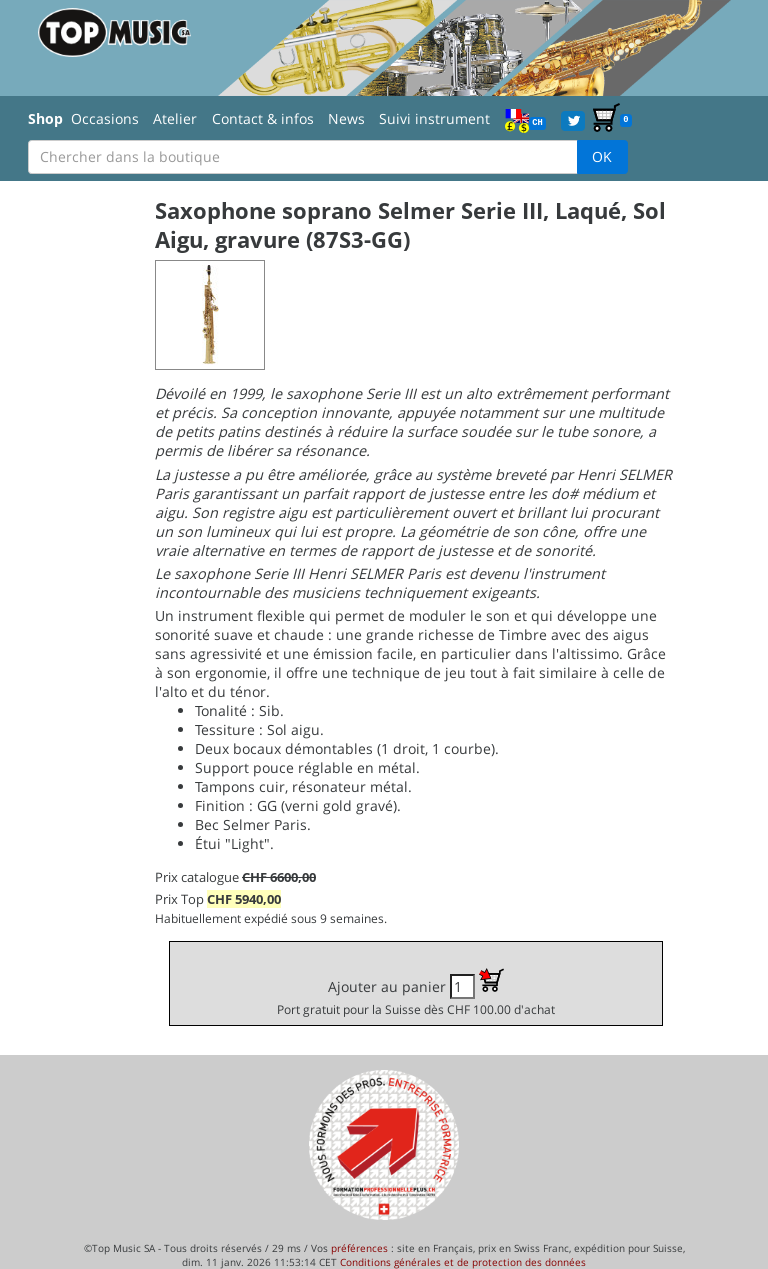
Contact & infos (263, 118)
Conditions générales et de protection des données (463, 1262)
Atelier (175, 118)
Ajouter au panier (416, 992)
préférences (359, 1248)
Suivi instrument (434, 118)
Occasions (105, 118)
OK (602, 156)
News (346, 118)
